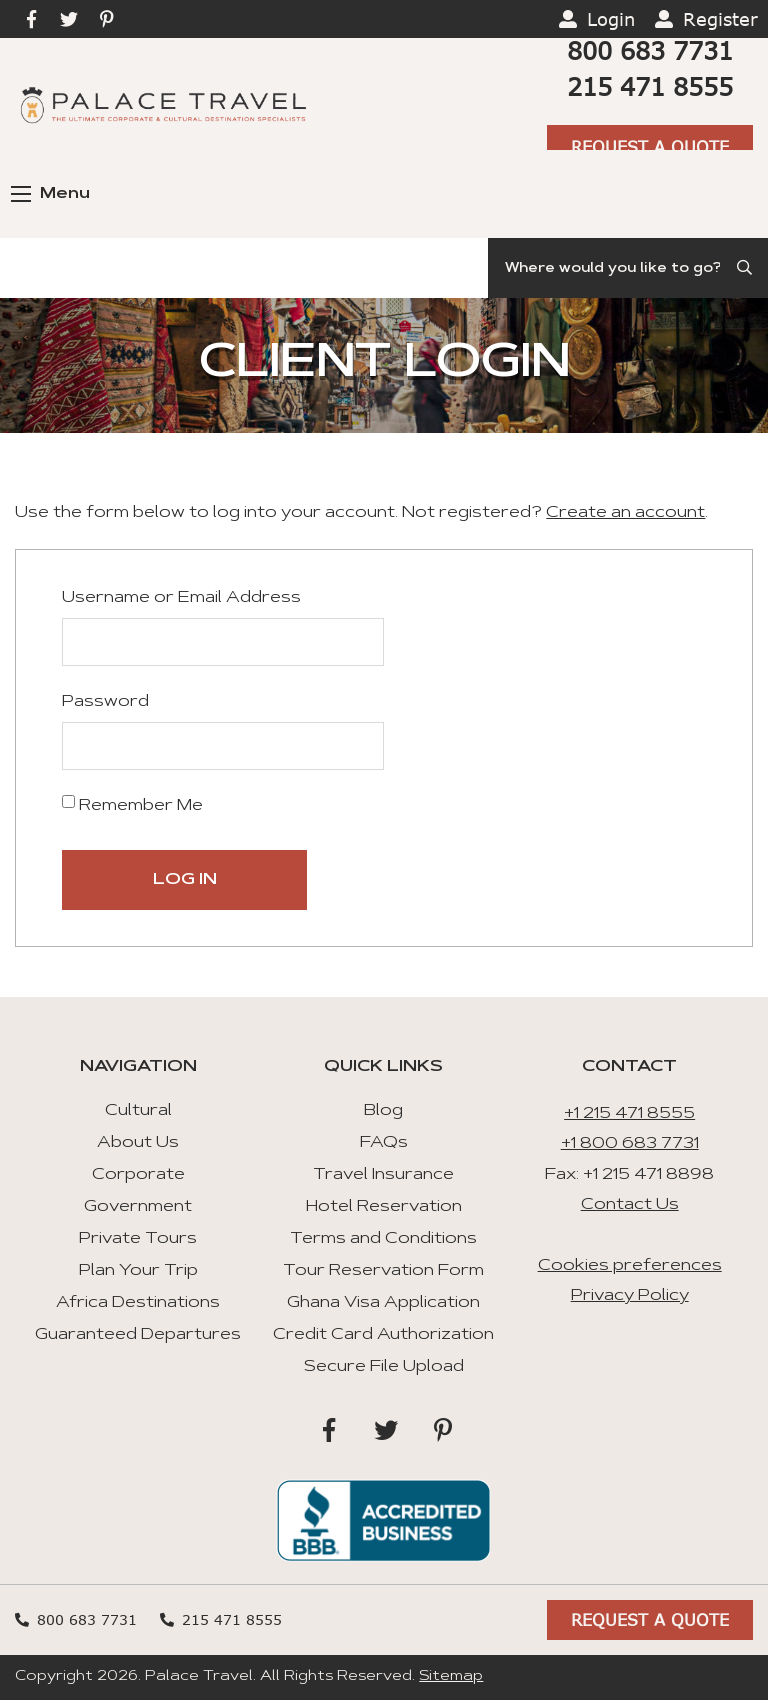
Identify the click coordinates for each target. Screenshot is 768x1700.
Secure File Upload (384, 1367)
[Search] (628, 268)
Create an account (625, 513)
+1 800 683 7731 (630, 1144)
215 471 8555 (650, 86)
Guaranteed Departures (138, 1335)
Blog (383, 1111)
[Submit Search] (746, 268)
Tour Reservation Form (383, 1271)
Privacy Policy (630, 1296)
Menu (50, 194)
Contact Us (630, 1205)
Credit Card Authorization (383, 1335)
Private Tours (138, 1239)
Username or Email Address (181, 598)
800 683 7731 (650, 50)
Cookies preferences (630, 1266)
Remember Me (132, 804)
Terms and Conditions (383, 1239)
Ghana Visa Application (383, 1303)
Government (138, 1207)
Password (105, 702)
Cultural (138, 1111)
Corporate (138, 1175)
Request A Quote (650, 146)
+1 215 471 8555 (629, 1114)
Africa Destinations (138, 1303)
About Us (138, 1143)
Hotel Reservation (384, 1207)
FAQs (384, 1143)
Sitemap (451, 1677)
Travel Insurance (383, 1175)
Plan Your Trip (138, 1271)
